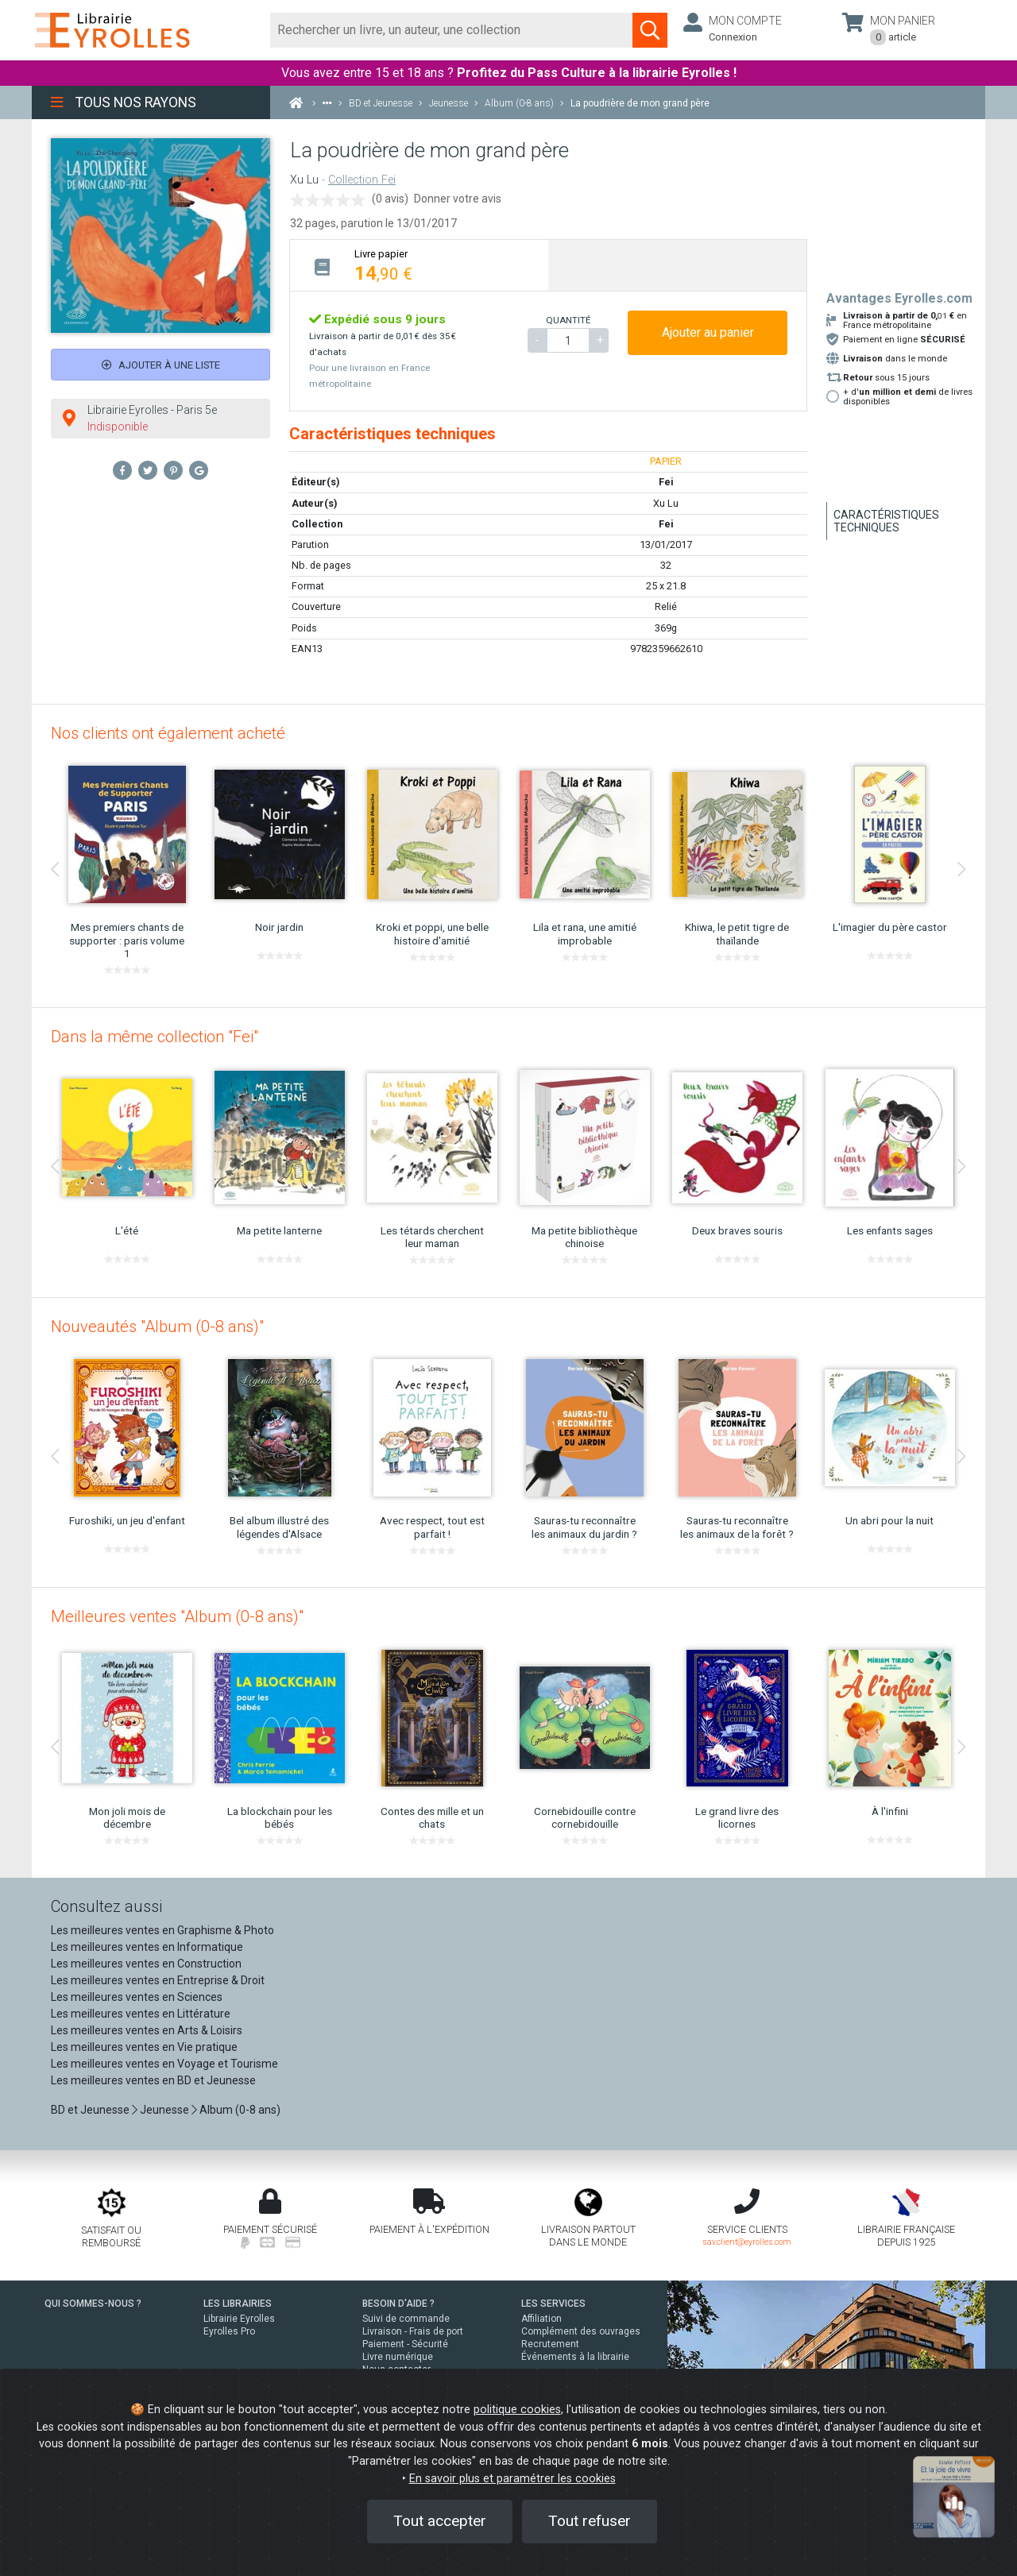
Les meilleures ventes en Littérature (140, 2013)
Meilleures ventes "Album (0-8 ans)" (177, 1616)
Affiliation (541, 2318)
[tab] (419, 265)
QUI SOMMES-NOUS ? (92, 2303)
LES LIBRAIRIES (237, 2303)
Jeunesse (164, 2109)
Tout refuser (589, 2521)
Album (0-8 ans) (239, 2109)
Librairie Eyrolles (239, 2318)
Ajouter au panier (708, 332)
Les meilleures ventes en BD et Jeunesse (153, 2080)
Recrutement (550, 2344)
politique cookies (517, 2409)
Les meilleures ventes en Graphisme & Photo (162, 1930)
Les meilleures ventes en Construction (146, 1963)
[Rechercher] (451, 30)
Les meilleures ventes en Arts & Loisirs (146, 2030)
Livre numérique (397, 2356)
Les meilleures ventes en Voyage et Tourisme (164, 2063)
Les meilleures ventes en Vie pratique (144, 2047)
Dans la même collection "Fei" (154, 1036)
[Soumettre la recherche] (649, 30)
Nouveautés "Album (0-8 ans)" (157, 1326)
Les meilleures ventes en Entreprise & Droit (158, 1980)
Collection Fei (362, 180)
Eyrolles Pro (229, 2331)
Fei (666, 524)
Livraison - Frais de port (412, 2331)
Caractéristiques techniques (886, 521)
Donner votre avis (457, 198)
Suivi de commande (406, 2318)
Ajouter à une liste (161, 365)
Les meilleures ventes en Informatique (147, 1947)
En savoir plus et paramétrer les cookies (512, 2478)
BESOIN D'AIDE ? (398, 2303)
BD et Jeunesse (90, 2109)
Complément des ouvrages (580, 2331)
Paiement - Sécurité (405, 2344)
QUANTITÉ (568, 320)
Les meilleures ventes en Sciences (136, 1997)
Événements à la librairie (575, 2356)
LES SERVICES (553, 2303)
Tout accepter (439, 2521)
